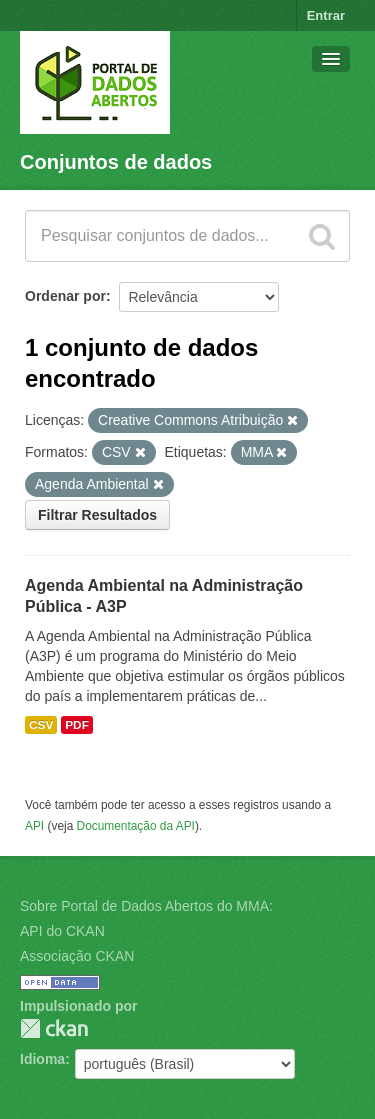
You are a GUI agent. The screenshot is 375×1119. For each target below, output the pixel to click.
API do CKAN (62, 931)
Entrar (326, 15)
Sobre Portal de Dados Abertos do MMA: (146, 906)
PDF (77, 725)
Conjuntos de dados (116, 162)
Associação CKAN (77, 956)
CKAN (54, 1028)
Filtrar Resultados (97, 515)
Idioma (42, 1059)
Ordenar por (65, 296)
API (34, 826)
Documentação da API (136, 826)
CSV (41, 725)
